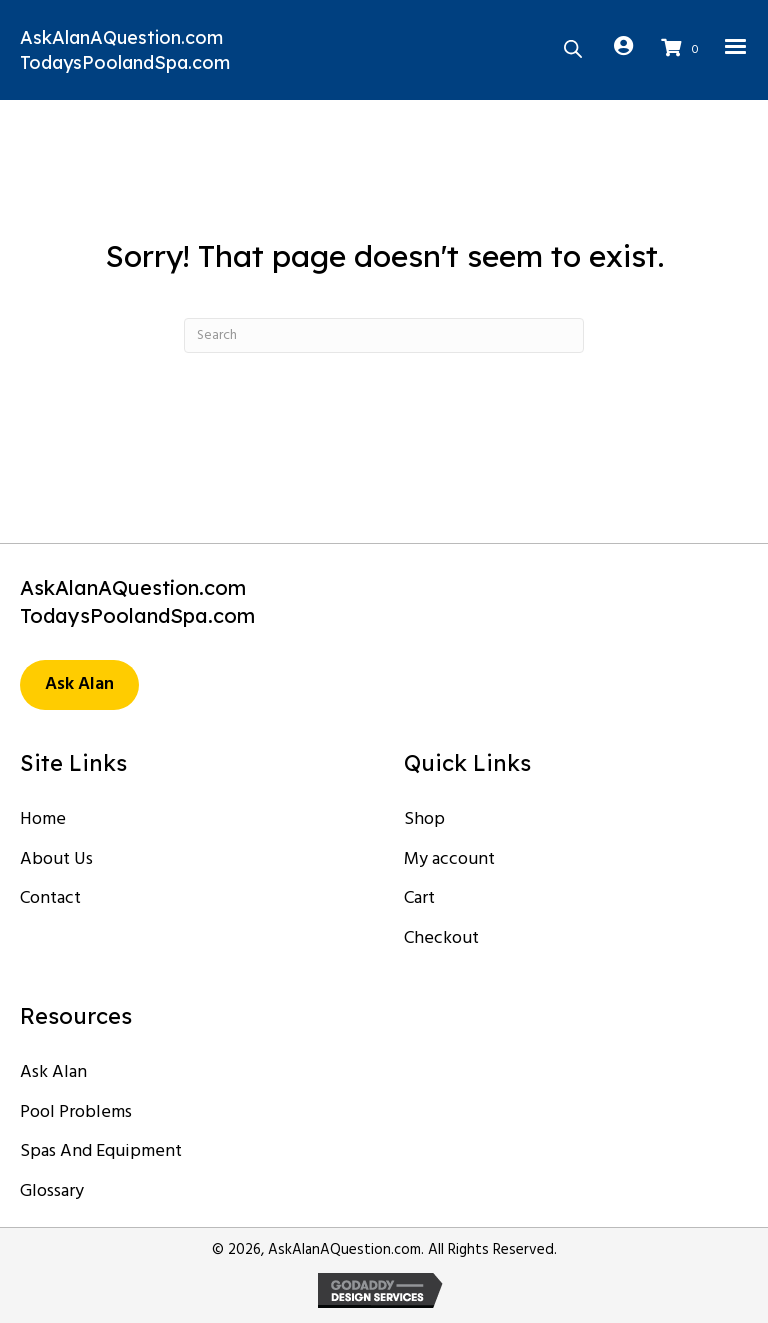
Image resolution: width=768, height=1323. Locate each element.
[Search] (384, 335)
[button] (79, 685)
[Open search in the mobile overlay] (573, 48)
